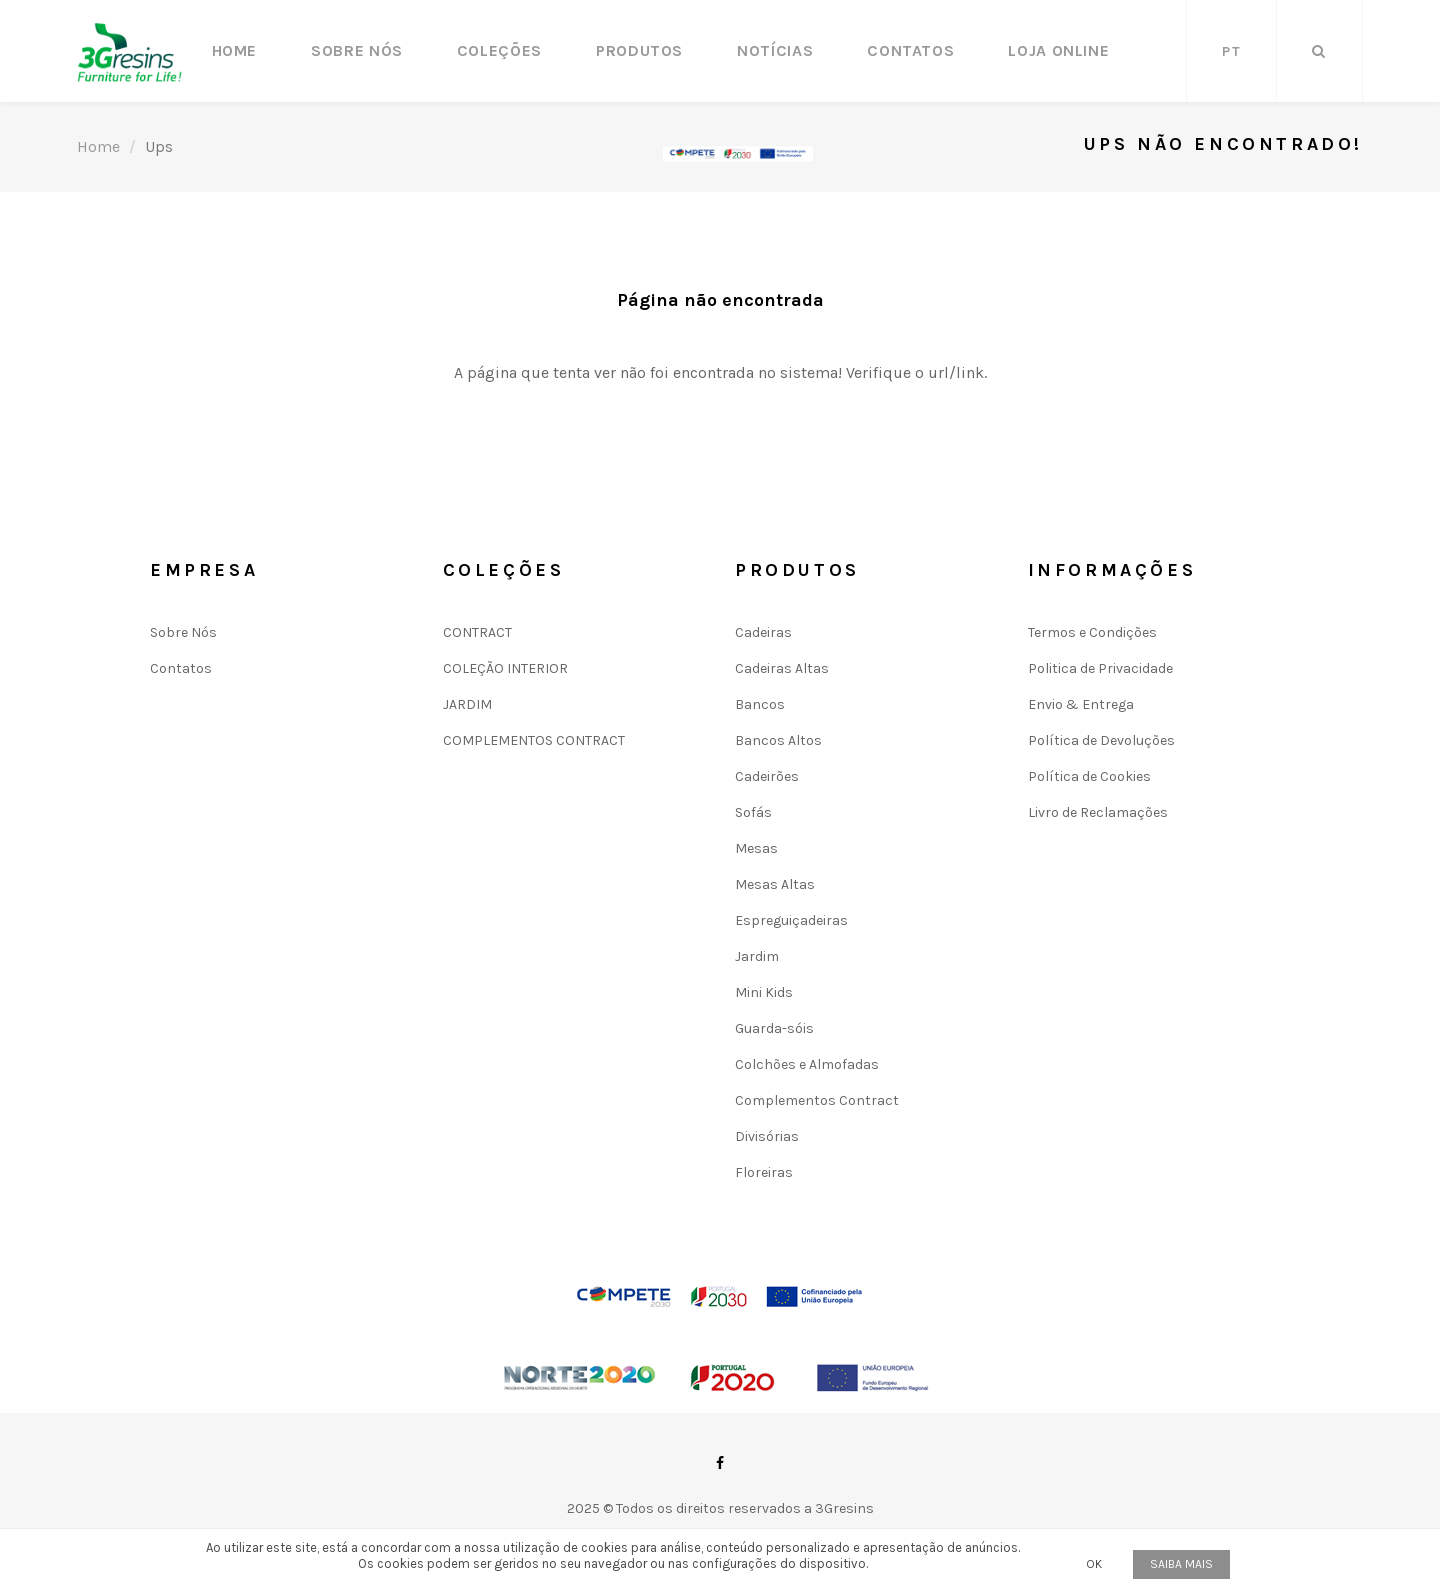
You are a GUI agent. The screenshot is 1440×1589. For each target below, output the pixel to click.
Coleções (499, 50)
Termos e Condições (1092, 632)
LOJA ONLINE (1058, 50)
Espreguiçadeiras (791, 920)
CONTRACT (477, 632)
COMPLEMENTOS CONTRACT (534, 740)
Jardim (757, 956)
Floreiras (764, 1172)
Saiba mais (1181, 1564)
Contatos (910, 50)
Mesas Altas (775, 884)
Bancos (760, 704)
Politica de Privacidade (1100, 668)
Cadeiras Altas (782, 668)
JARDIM (467, 704)
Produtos (639, 50)
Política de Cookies (1089, 776)
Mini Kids (764, 992)
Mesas (756, 848)
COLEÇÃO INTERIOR (505, 668)
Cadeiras (763, 632)
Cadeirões (767, 776)
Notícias (775, 50)
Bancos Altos (778, 740)
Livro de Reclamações (1098, 812)
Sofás (753, 812)
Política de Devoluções (1101, 740)
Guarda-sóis (774, 1028)
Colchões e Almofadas (807, 1064)
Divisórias (767, 1136)
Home (235, 50)
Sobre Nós (357, 50)
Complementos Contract (817, 1100)
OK (1094, 1564)
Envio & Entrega (1081, 704)
